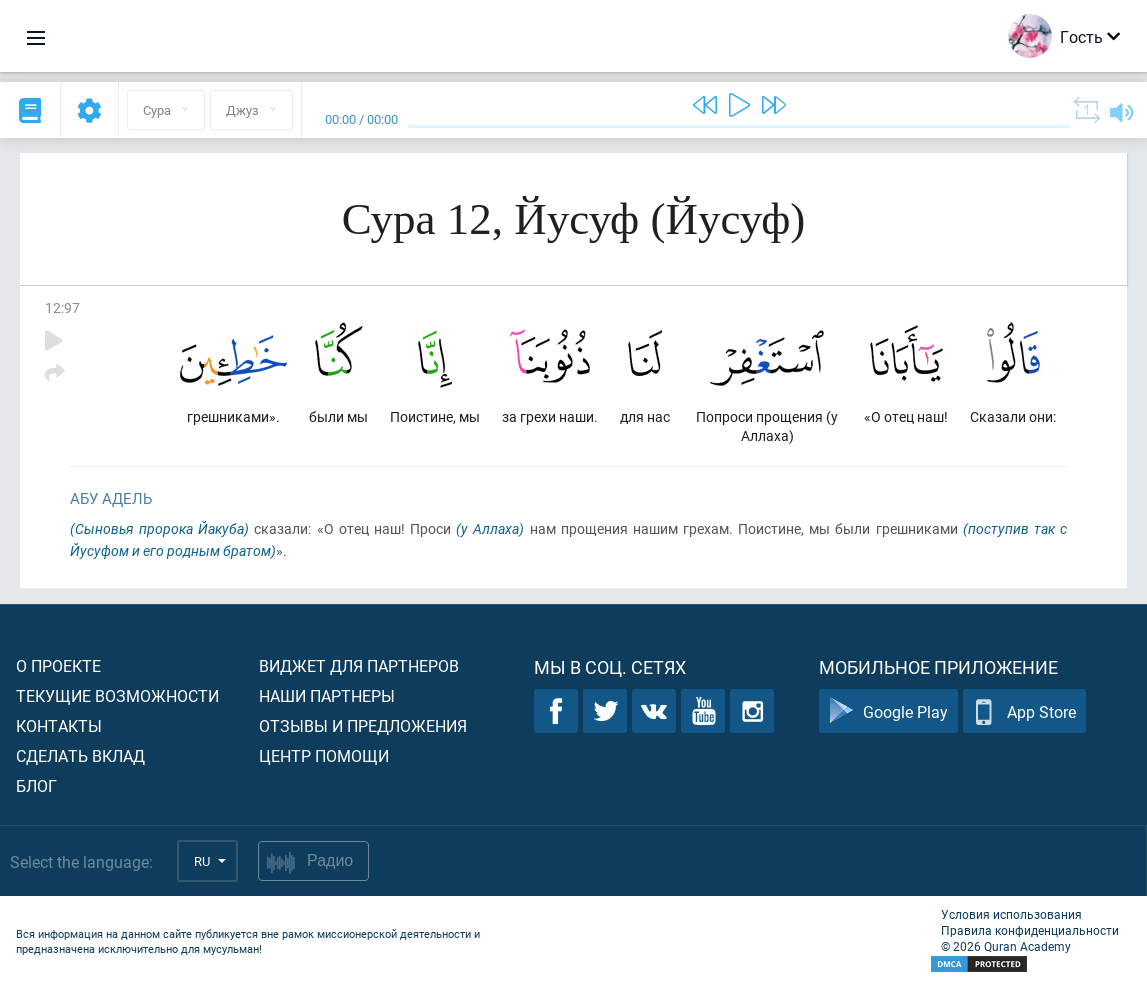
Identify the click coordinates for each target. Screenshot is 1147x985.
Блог (36, 785)
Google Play (888, 711)
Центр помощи (324, 755)
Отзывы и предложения (363, 725)
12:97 (62, 307)
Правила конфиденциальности (1030, 930)
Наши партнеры (327, 695)
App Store (1024, 711)
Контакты (59, 725)
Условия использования (1011, 914)
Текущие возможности (117, 695)
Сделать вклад (80, 755)
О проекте (58, 665)
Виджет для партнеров (359, 665)
